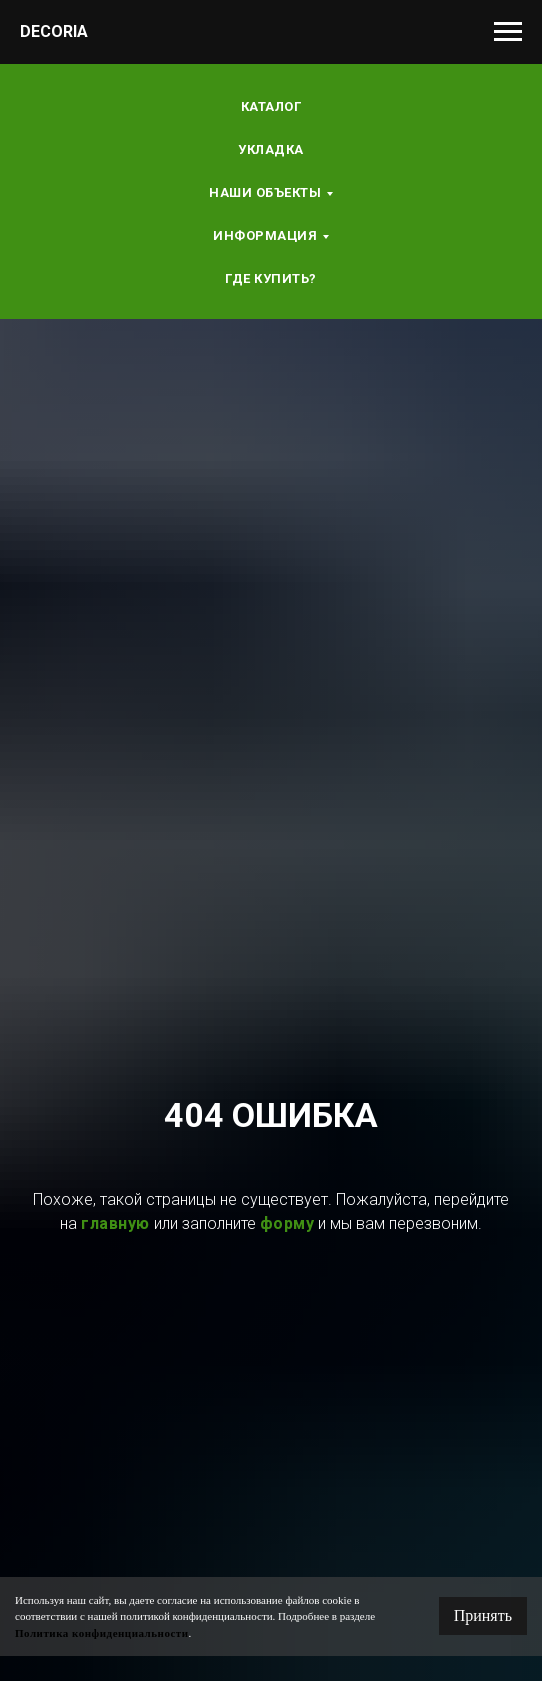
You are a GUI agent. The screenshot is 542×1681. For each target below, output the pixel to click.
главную (115, 1223)
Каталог (271, 106)
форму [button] (287, 1223)
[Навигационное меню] (508, 32)
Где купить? (271, 278)
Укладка (271, 149)
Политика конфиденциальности (102, 1633)
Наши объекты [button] (265, 192)
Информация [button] (265, 235)
